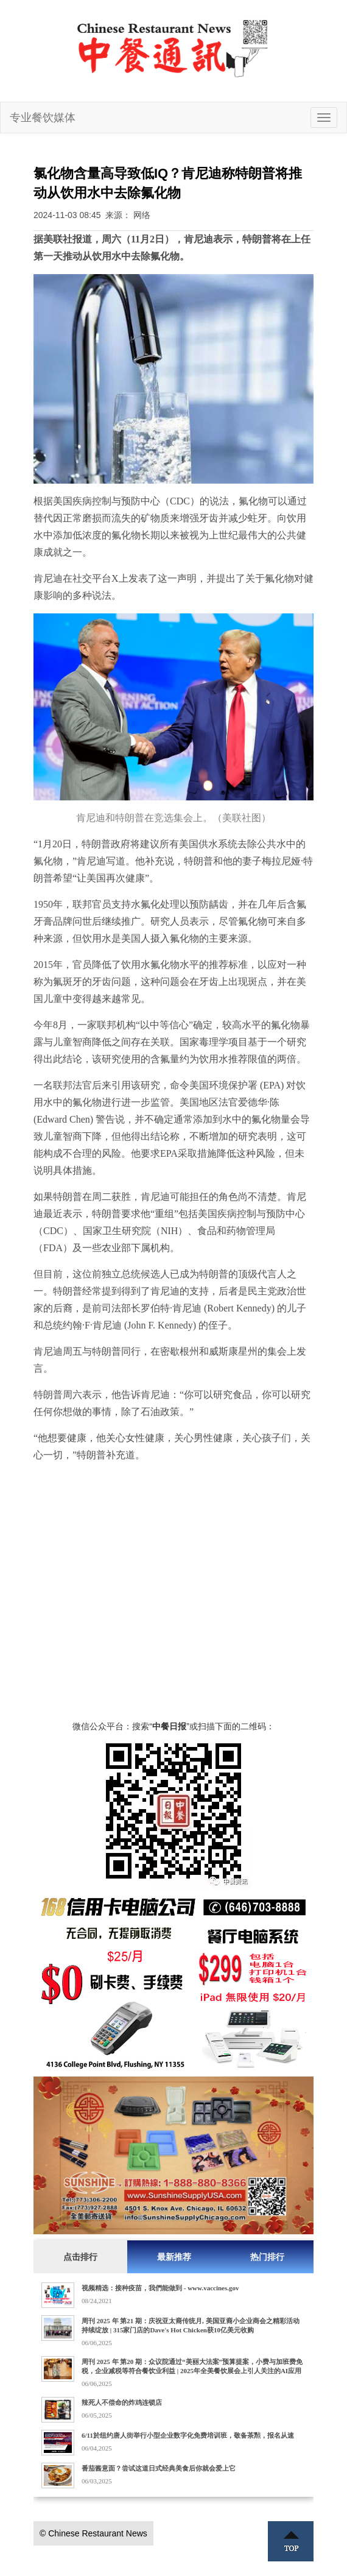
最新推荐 (174, 2257)
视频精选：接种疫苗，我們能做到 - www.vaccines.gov (160, 2288)
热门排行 (267, 2257)
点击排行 (80, 2257)
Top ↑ (291, 2541)
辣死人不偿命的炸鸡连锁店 (122, 2402)
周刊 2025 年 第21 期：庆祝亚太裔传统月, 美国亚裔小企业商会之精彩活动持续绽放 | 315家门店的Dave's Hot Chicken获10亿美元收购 (191, 2325)
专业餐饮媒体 (42, 117)
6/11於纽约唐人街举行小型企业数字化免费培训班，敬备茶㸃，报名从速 (188, 2435)
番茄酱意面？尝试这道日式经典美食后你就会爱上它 (159, 2468)
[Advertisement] (173, 1607)
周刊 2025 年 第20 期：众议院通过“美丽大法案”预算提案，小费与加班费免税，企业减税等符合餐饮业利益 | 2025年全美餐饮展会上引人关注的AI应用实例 (192, 2371)
